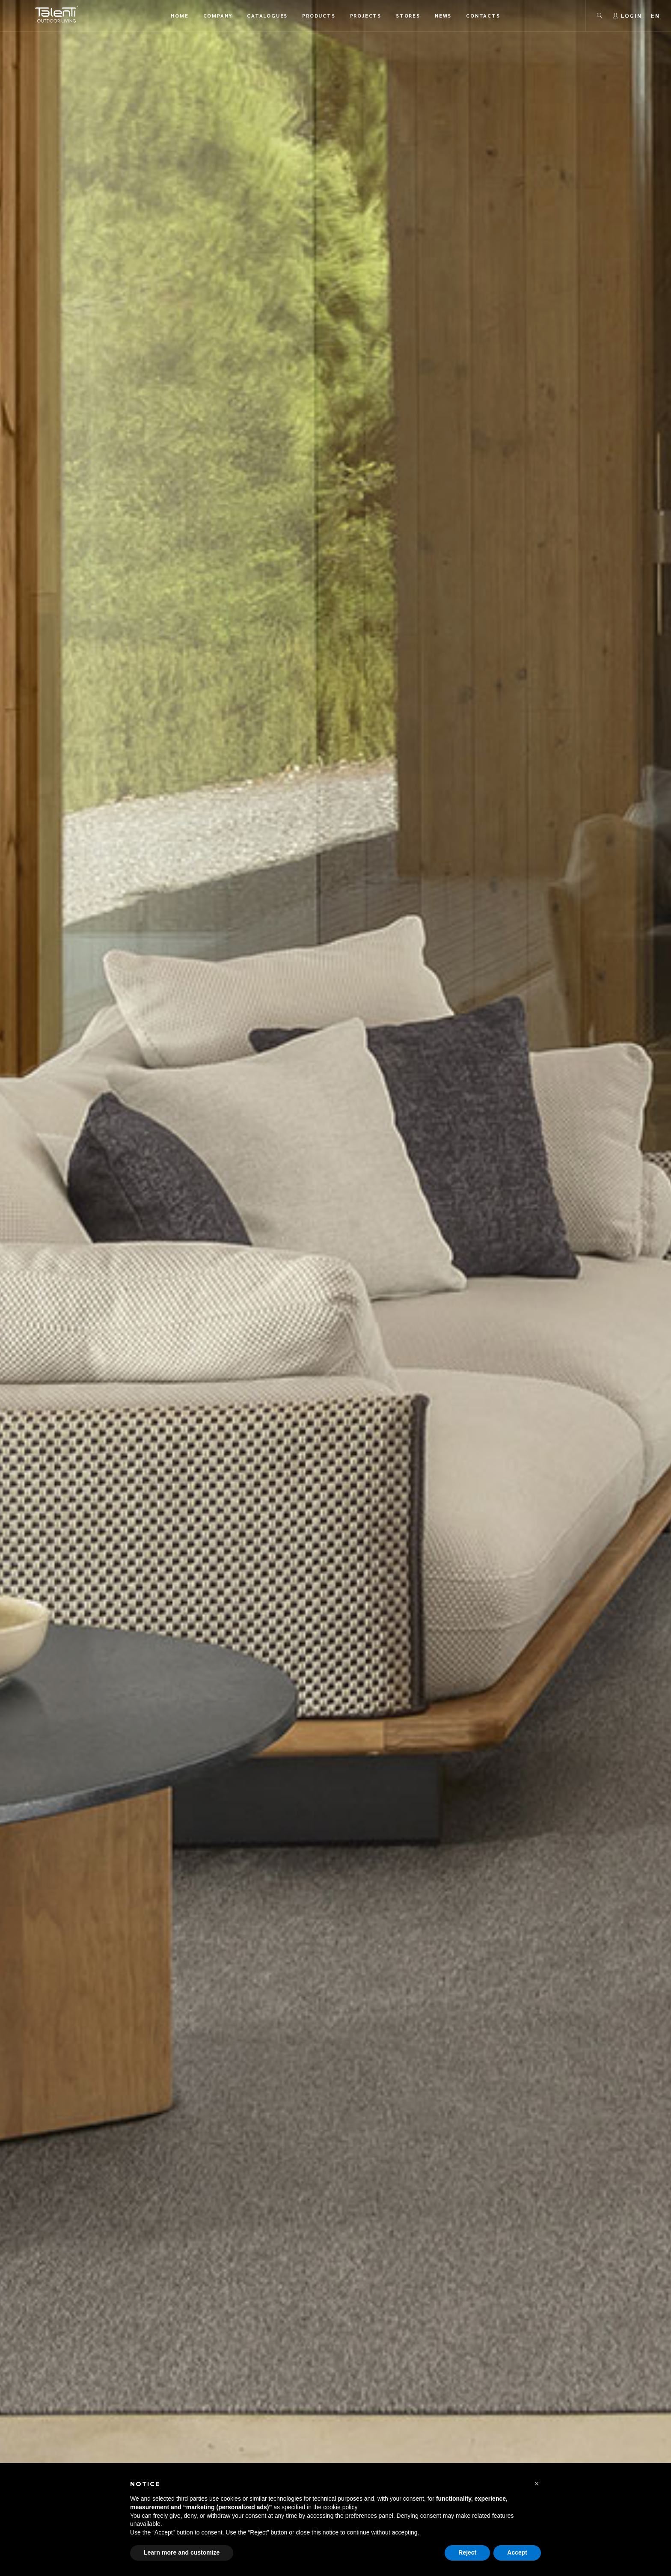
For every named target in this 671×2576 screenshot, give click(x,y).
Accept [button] (517, 2552)
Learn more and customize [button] (182, 2552)
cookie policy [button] (340, 2507)
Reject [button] (467, 2552)
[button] (536, 2483)
